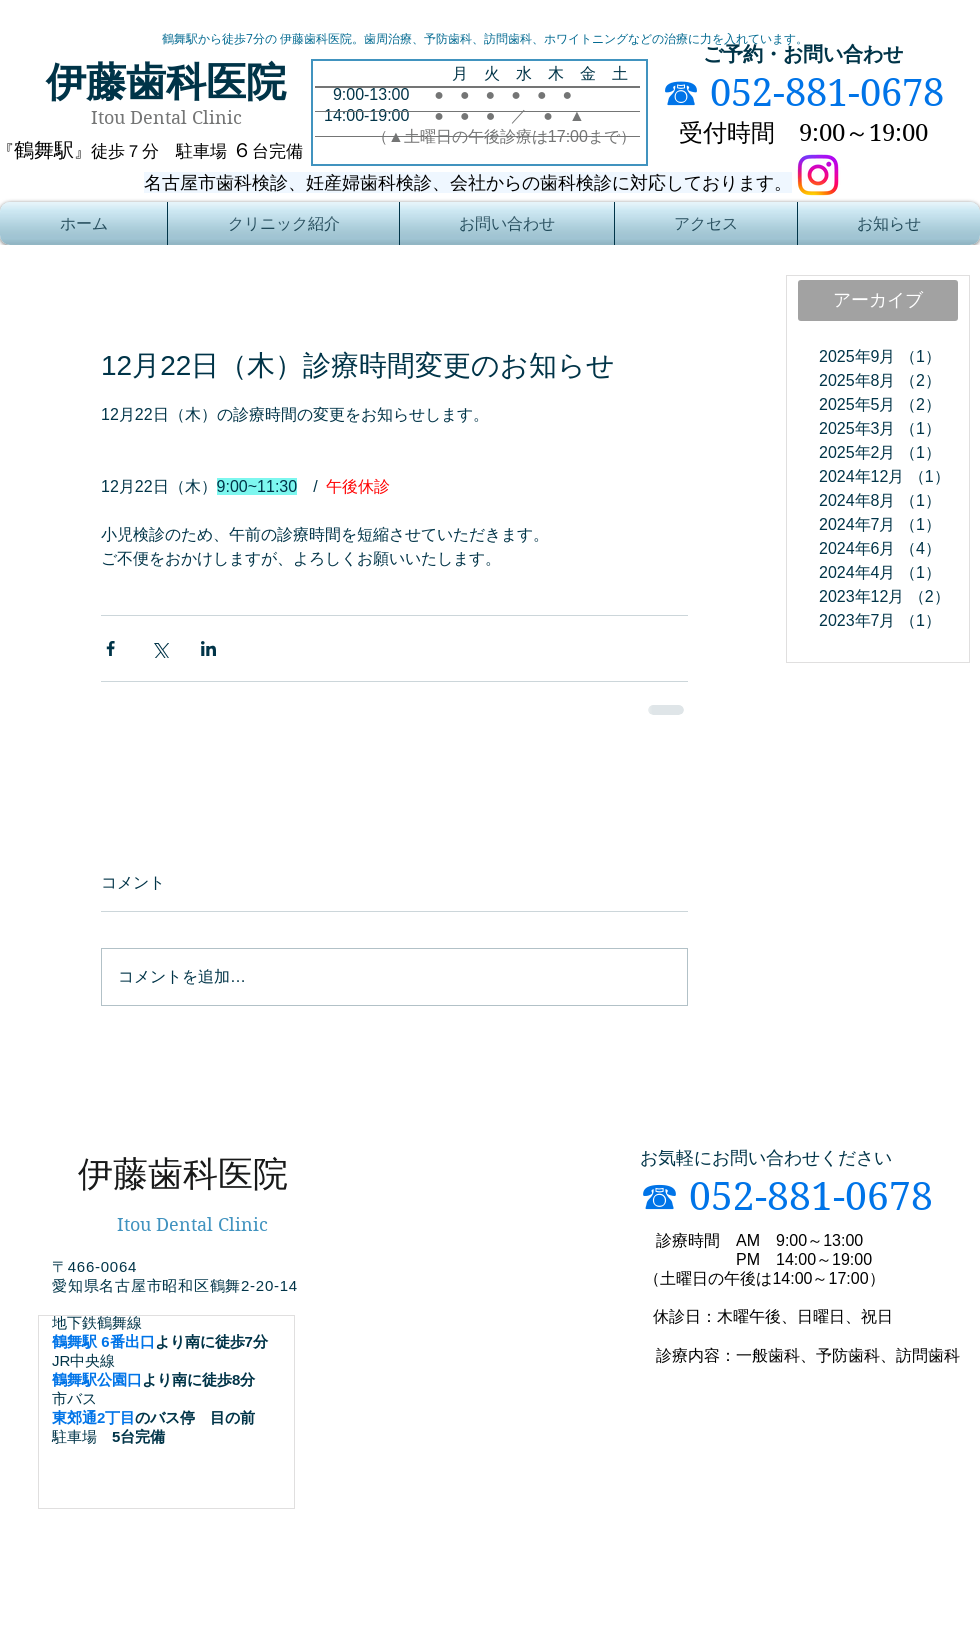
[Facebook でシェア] (110, 648)
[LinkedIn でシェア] (208, 648)
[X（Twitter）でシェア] (159, 648)
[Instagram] (818, 175)
